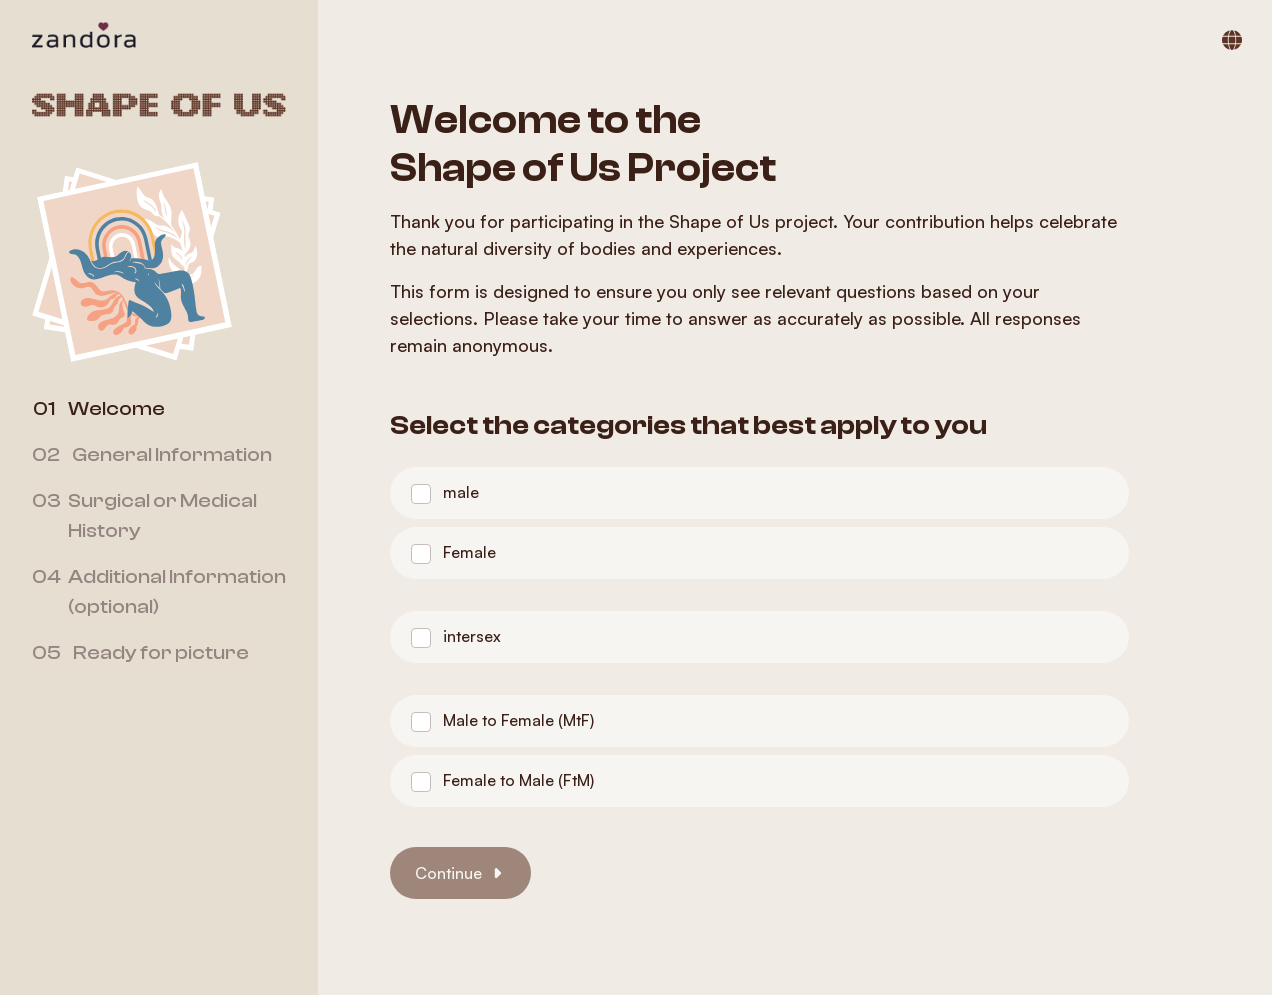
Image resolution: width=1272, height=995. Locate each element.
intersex (472, 636)
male (461, 492)
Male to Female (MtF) (518, 720)
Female (469, 552)
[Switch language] (1232, 40)
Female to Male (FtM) (518, 780)
